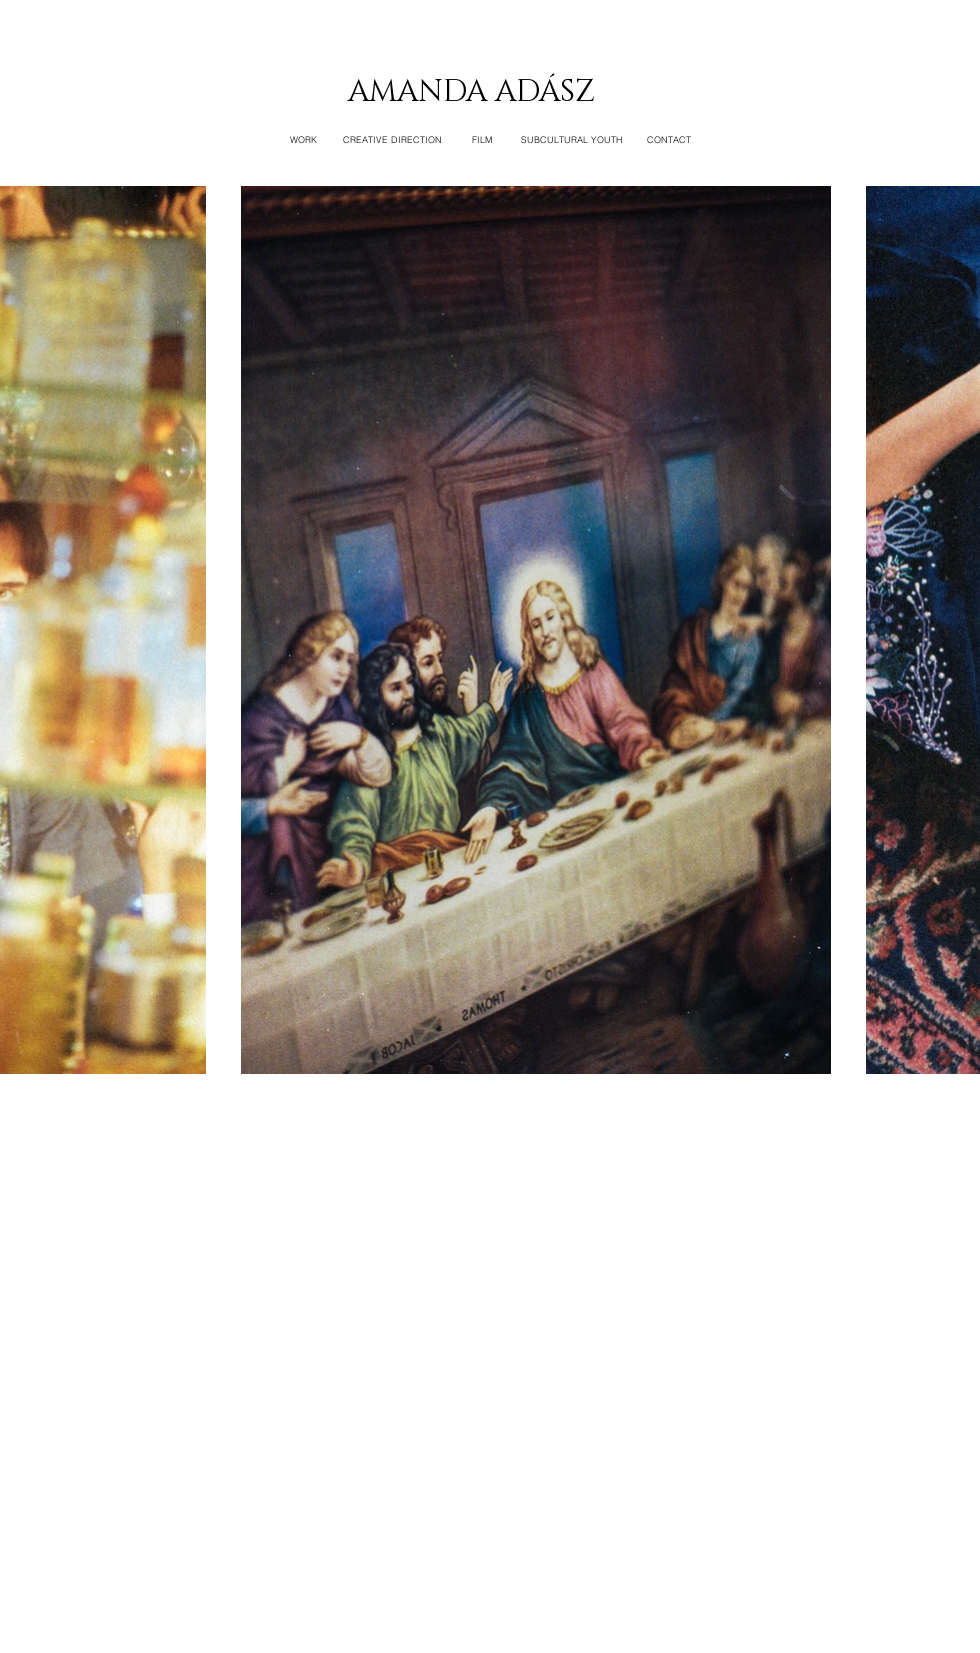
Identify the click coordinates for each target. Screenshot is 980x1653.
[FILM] (482, 140)
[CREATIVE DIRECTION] (392, 140)
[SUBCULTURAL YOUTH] (572, 140)
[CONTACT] (669, 140)
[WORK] (303, 140)
